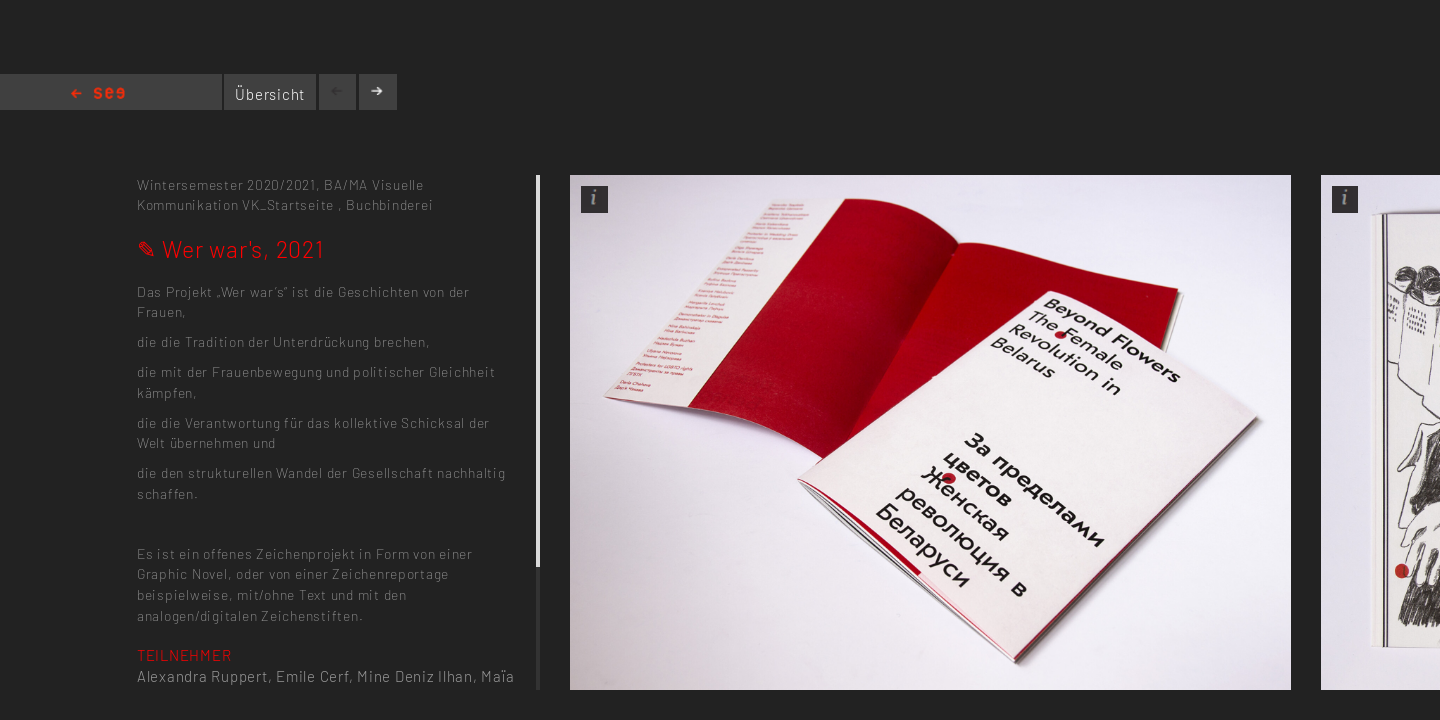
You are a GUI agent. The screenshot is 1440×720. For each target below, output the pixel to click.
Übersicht (270, 94)
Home (98, 94)
